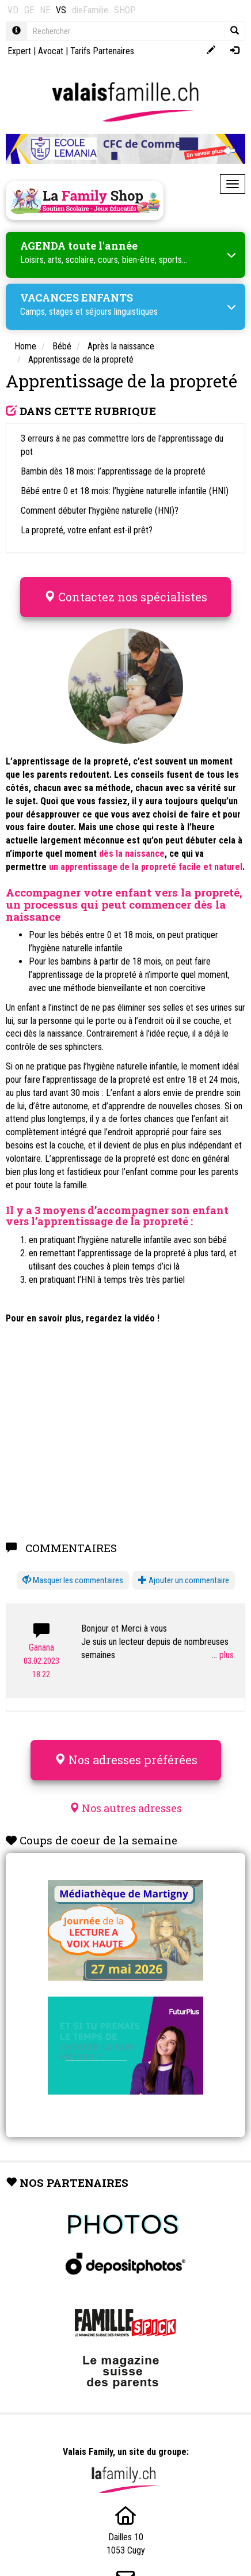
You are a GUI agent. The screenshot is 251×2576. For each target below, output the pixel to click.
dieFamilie (90, 10)
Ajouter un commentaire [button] (183, 1580)
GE (29, 10)
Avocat (50, 51)
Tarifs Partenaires (102, 51)
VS (61, 10)
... (223, 1654)
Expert (19, 51)
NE (45, 10)
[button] (73, 1581)
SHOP (125, 10)
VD (12, 10)
